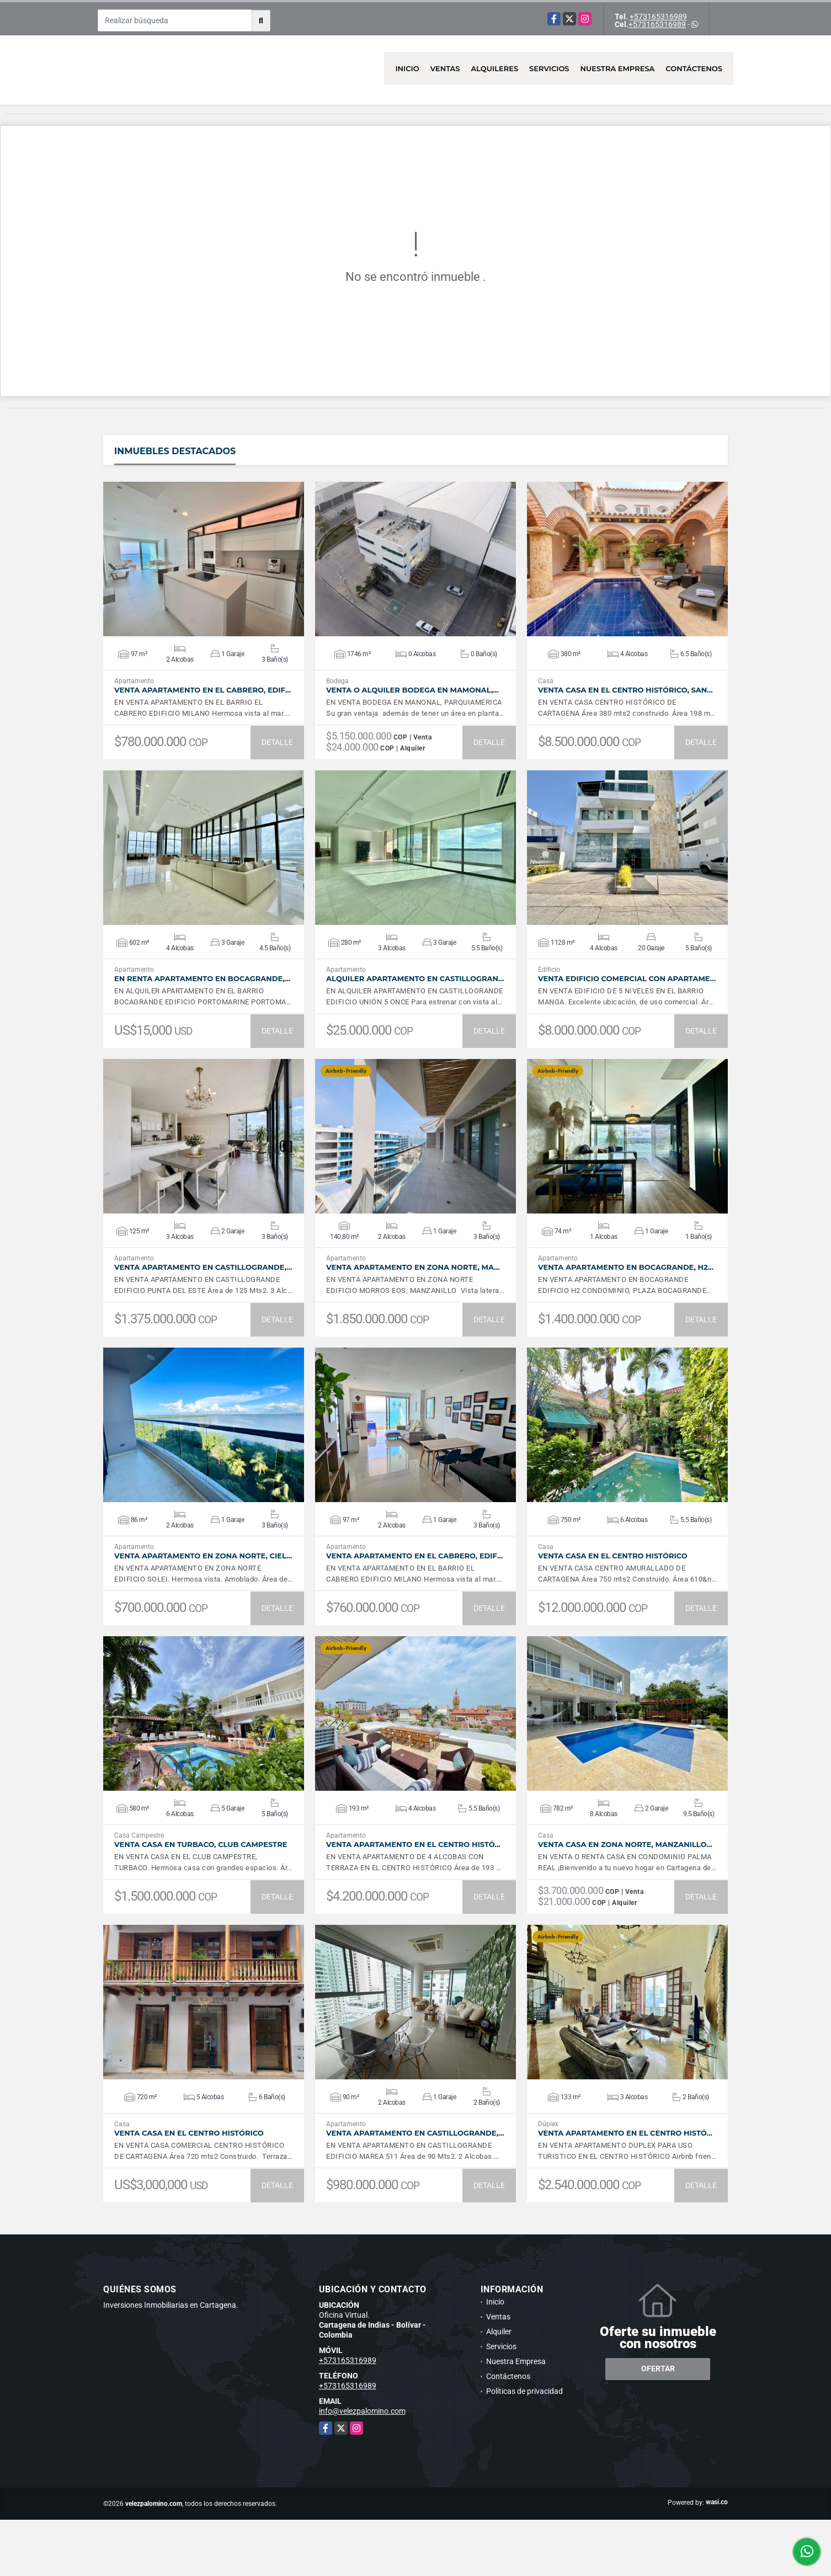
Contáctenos (693, 68)
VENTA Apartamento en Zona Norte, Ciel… (203, 1556)
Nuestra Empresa (617, 68)
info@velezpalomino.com (362, 2411)
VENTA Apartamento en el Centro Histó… (413, 1844)
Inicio (407, 68)
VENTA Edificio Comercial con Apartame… (627, 979)
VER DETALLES (204, 559)
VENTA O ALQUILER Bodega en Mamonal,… (412, 690)
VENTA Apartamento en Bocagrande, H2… (625, 1267)
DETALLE (277, 742)
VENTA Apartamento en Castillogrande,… (203, 1267)
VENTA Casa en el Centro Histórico (613, 1556)
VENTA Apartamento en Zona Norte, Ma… (413, 1267)
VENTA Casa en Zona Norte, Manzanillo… (625, 1844)
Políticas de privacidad (524, 2391)
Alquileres (495, 68)
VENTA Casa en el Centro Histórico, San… (625, 690)
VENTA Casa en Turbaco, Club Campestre (200, 1844)
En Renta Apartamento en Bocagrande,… (202, 979)
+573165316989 (658, 16)
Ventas (445, 68)
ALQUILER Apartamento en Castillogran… (415, 979)
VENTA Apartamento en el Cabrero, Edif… (202, 690)
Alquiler (499, 2331)
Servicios (549, 68)
